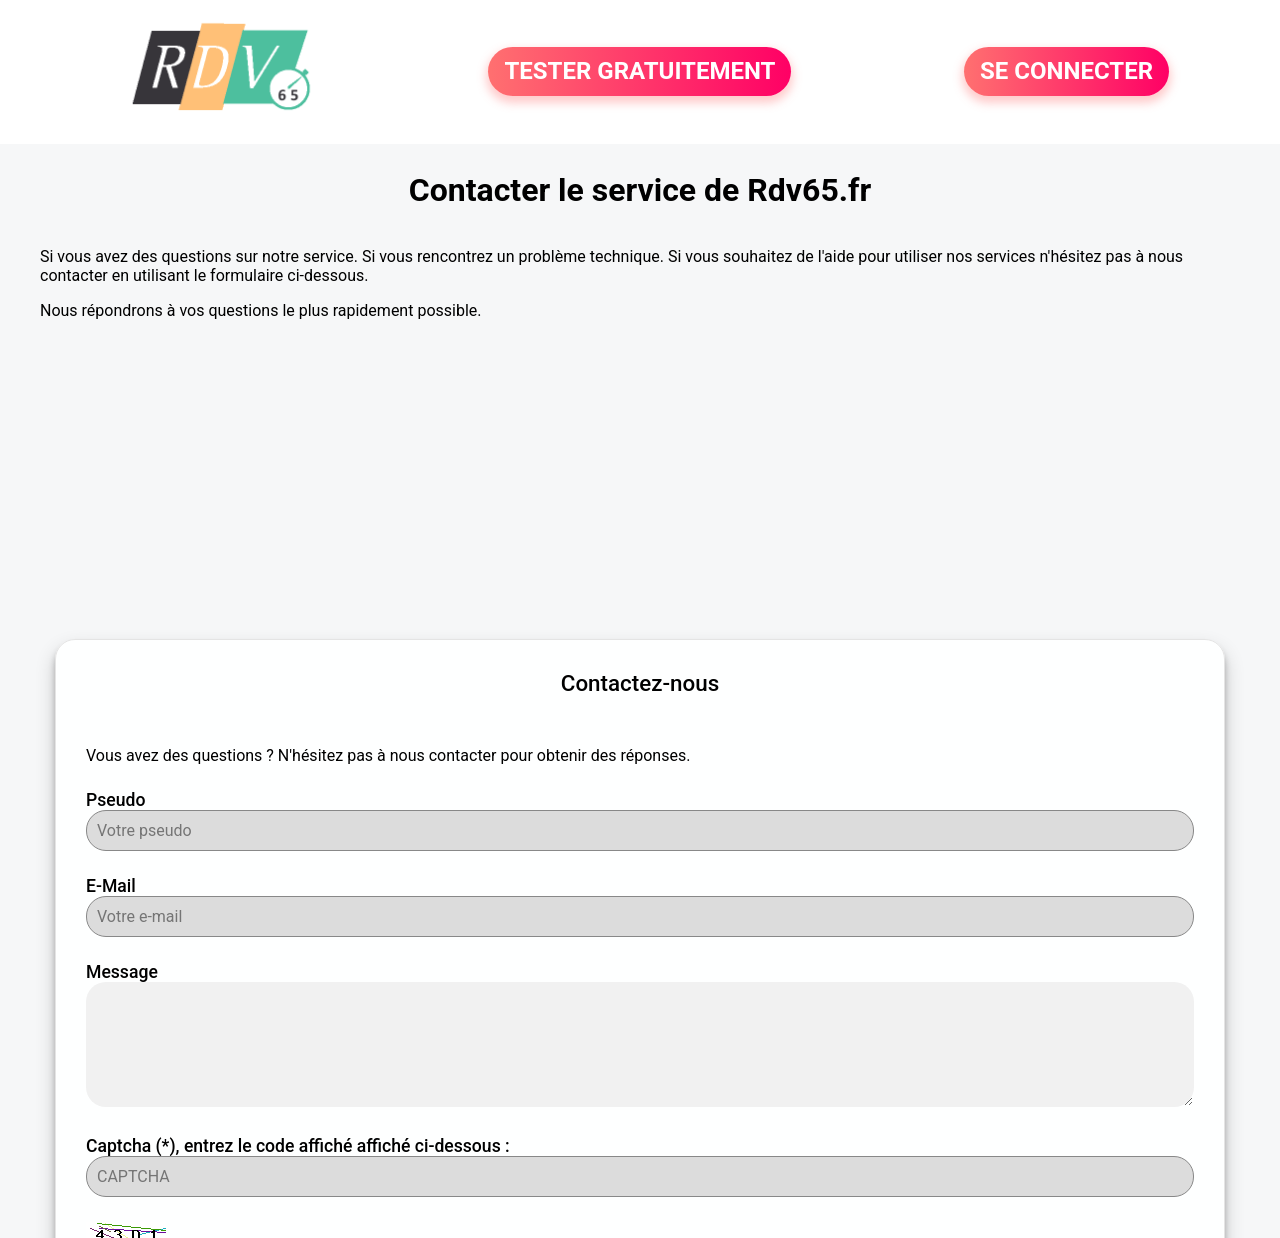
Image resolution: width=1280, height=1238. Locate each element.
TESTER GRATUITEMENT (639, 72)
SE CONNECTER (1066, 72)
